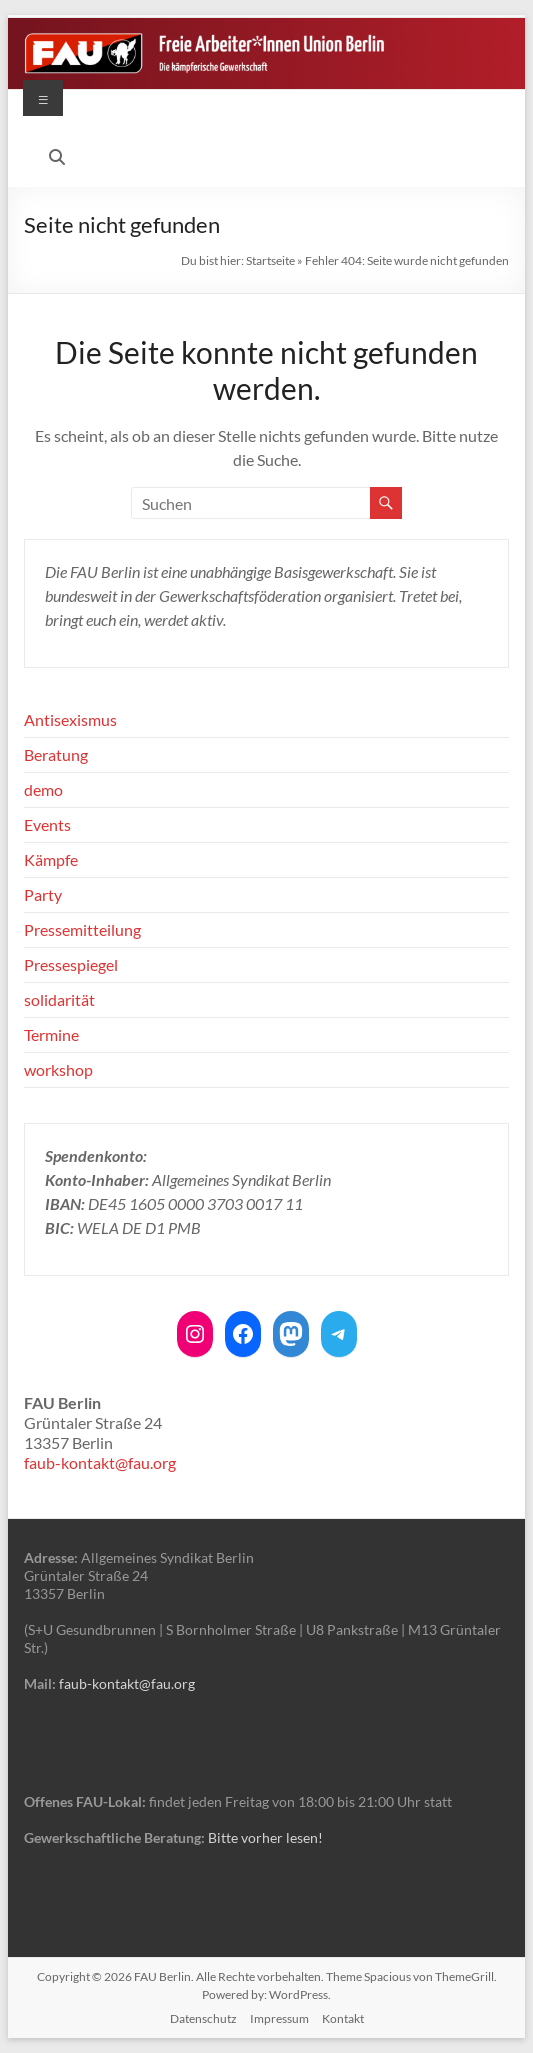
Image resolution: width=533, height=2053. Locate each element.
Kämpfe (51, 859)
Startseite (270, 260)
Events (47, 824)
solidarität (59, 999)
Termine (51, 1034)
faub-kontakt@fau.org (100, 1462)
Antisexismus (70, 719)
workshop (58, 1069)
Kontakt (343, 2018)
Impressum (279, 2018)
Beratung (56, 754)
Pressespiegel (71, 964)
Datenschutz (203, 2018)
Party (43, 894)
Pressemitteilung (82, 929)
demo (43, 789)
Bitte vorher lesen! (265, 1837)
